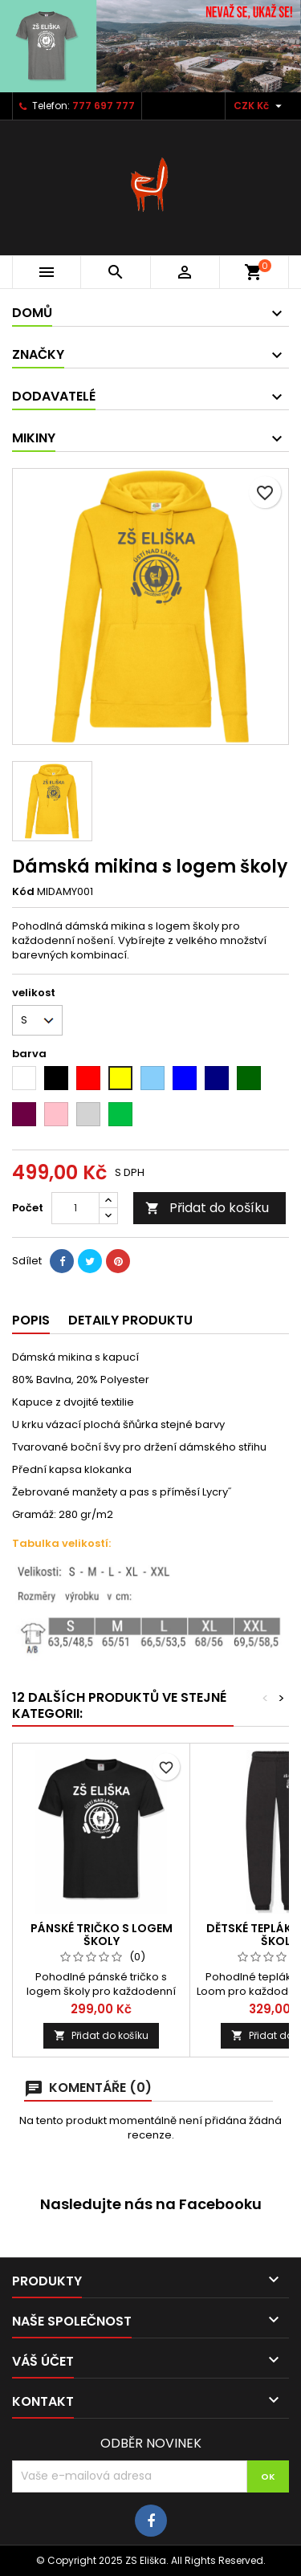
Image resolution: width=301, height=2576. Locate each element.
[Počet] (75, 1208)
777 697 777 (103, 105)
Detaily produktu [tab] (130, 1320)
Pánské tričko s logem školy (102, 1934)
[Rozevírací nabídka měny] (260, 106)
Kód (23, 892)
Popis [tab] (31, 1320)
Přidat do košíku (207, 1207)
